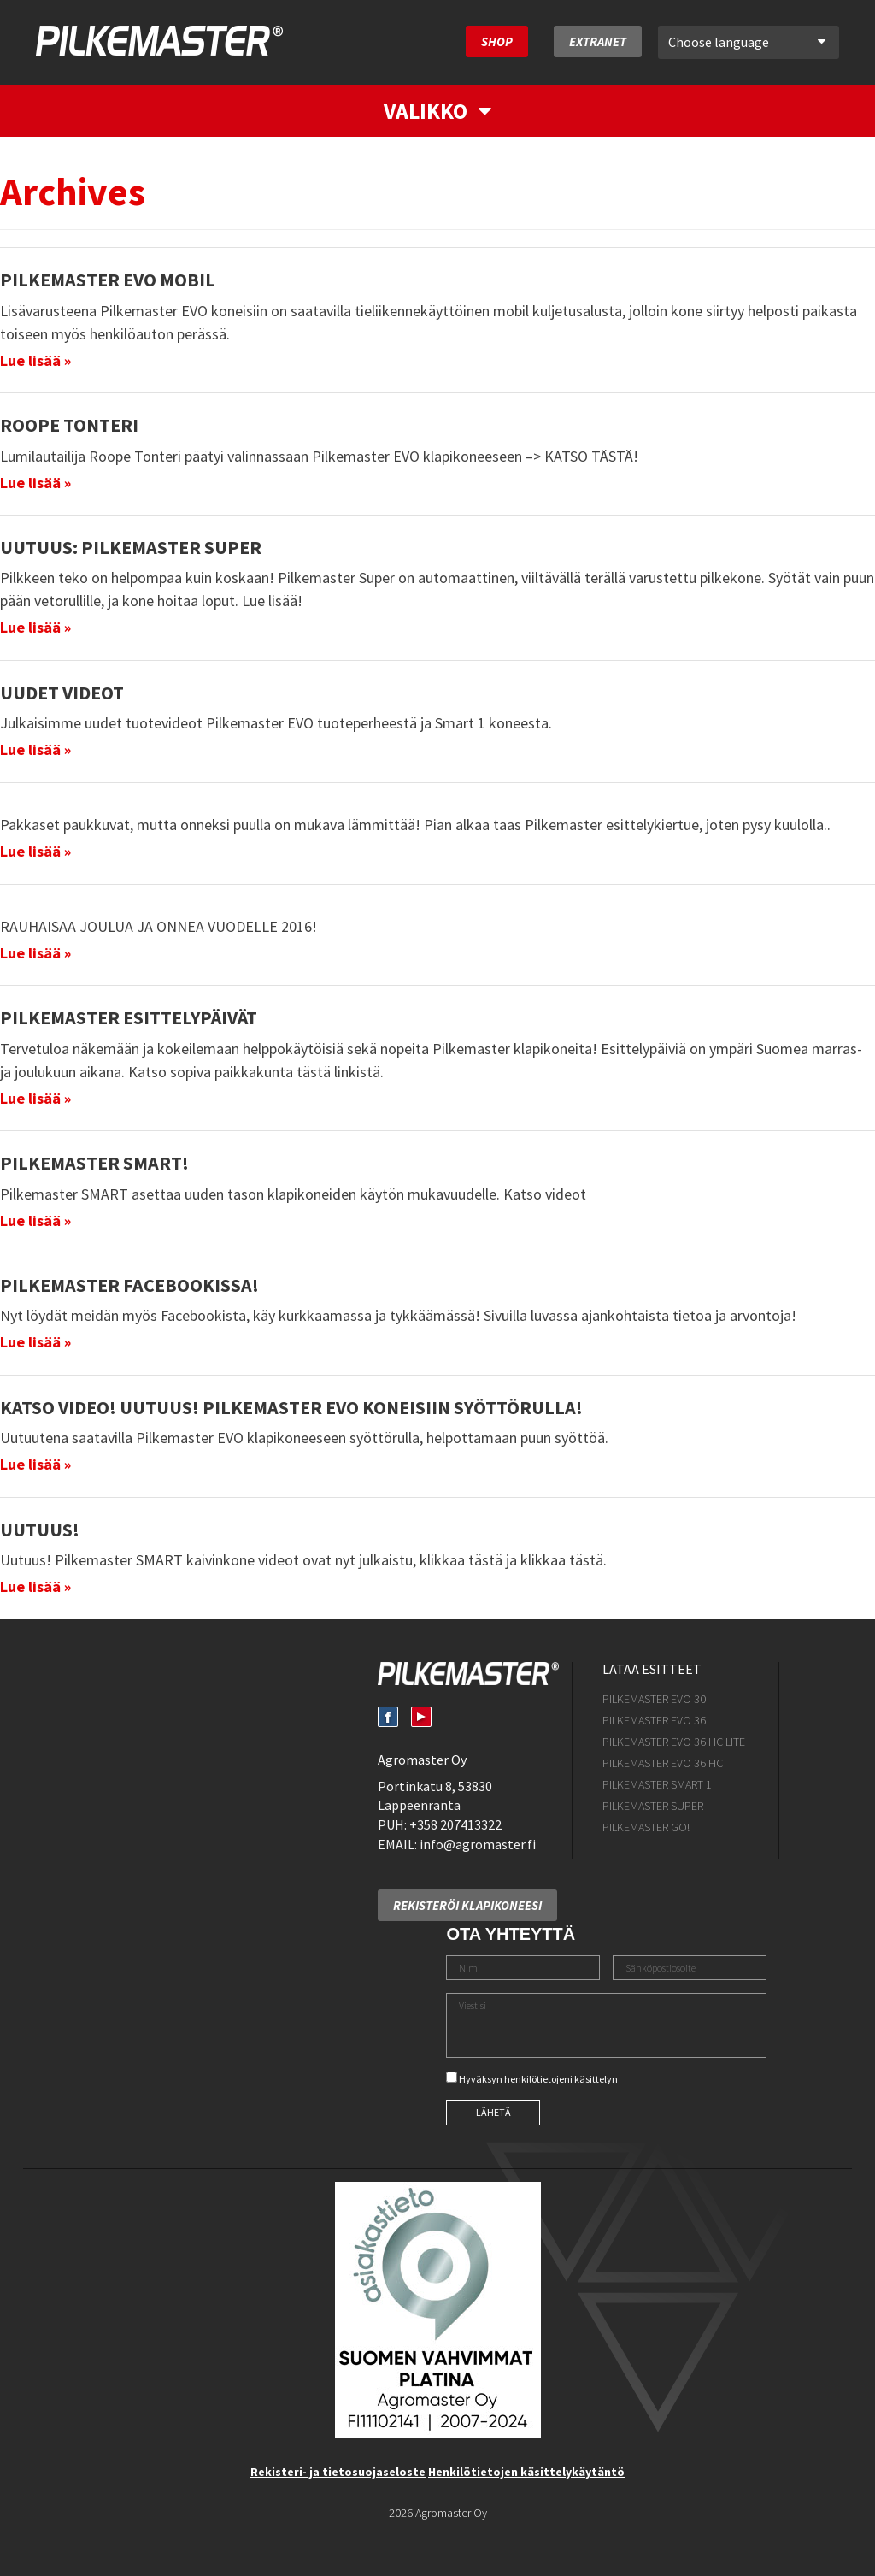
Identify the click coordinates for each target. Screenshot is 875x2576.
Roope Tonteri (69, 425)
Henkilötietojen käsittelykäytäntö (526, 2471)
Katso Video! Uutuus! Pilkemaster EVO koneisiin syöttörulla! (291, 1407)
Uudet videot (62, 692)
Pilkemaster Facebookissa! (129, 1285)
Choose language (747, 41)
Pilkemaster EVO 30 (654, 1699)
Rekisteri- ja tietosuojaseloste (338, 2471)
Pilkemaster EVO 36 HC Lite (673, 1741)
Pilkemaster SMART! (94, 1163)
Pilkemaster (159, 41)
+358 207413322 (455, 1824)
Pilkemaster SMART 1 (657, 1784)
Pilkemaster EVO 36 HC (662, 1763)
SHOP (497, 41)
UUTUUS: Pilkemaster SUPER (130, 547)
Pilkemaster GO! (646, 1827)
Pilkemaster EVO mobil (107, 280)
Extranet (597, 41)
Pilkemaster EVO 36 (654, 1720)
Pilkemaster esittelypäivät (128, 1017)
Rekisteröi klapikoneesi (467, 1905)
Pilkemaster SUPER (652, 1805)
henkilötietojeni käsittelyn (561, 2078)
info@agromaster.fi (478, 1844)
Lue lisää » (35, 360)
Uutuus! (39, 1529)
